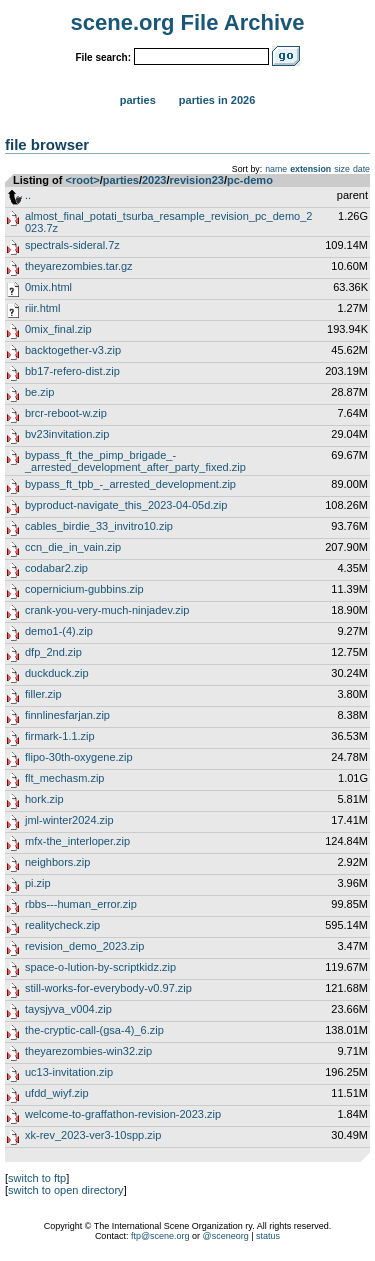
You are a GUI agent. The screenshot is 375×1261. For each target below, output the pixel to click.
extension (310, 169)
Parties (138, 100)
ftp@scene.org (160, 1236)
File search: (103, 57)
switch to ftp (37, 1178)
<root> (83, 180)
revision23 (197, 180)
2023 (154, 180)
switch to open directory (66, 1190)
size (342, 169)
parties (121, 180)
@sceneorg (226, 1236)
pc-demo (250, 180)
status (268, 1236)
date (361, 169)
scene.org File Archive (188, 22)
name (276, 169)
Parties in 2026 (217, 100)
